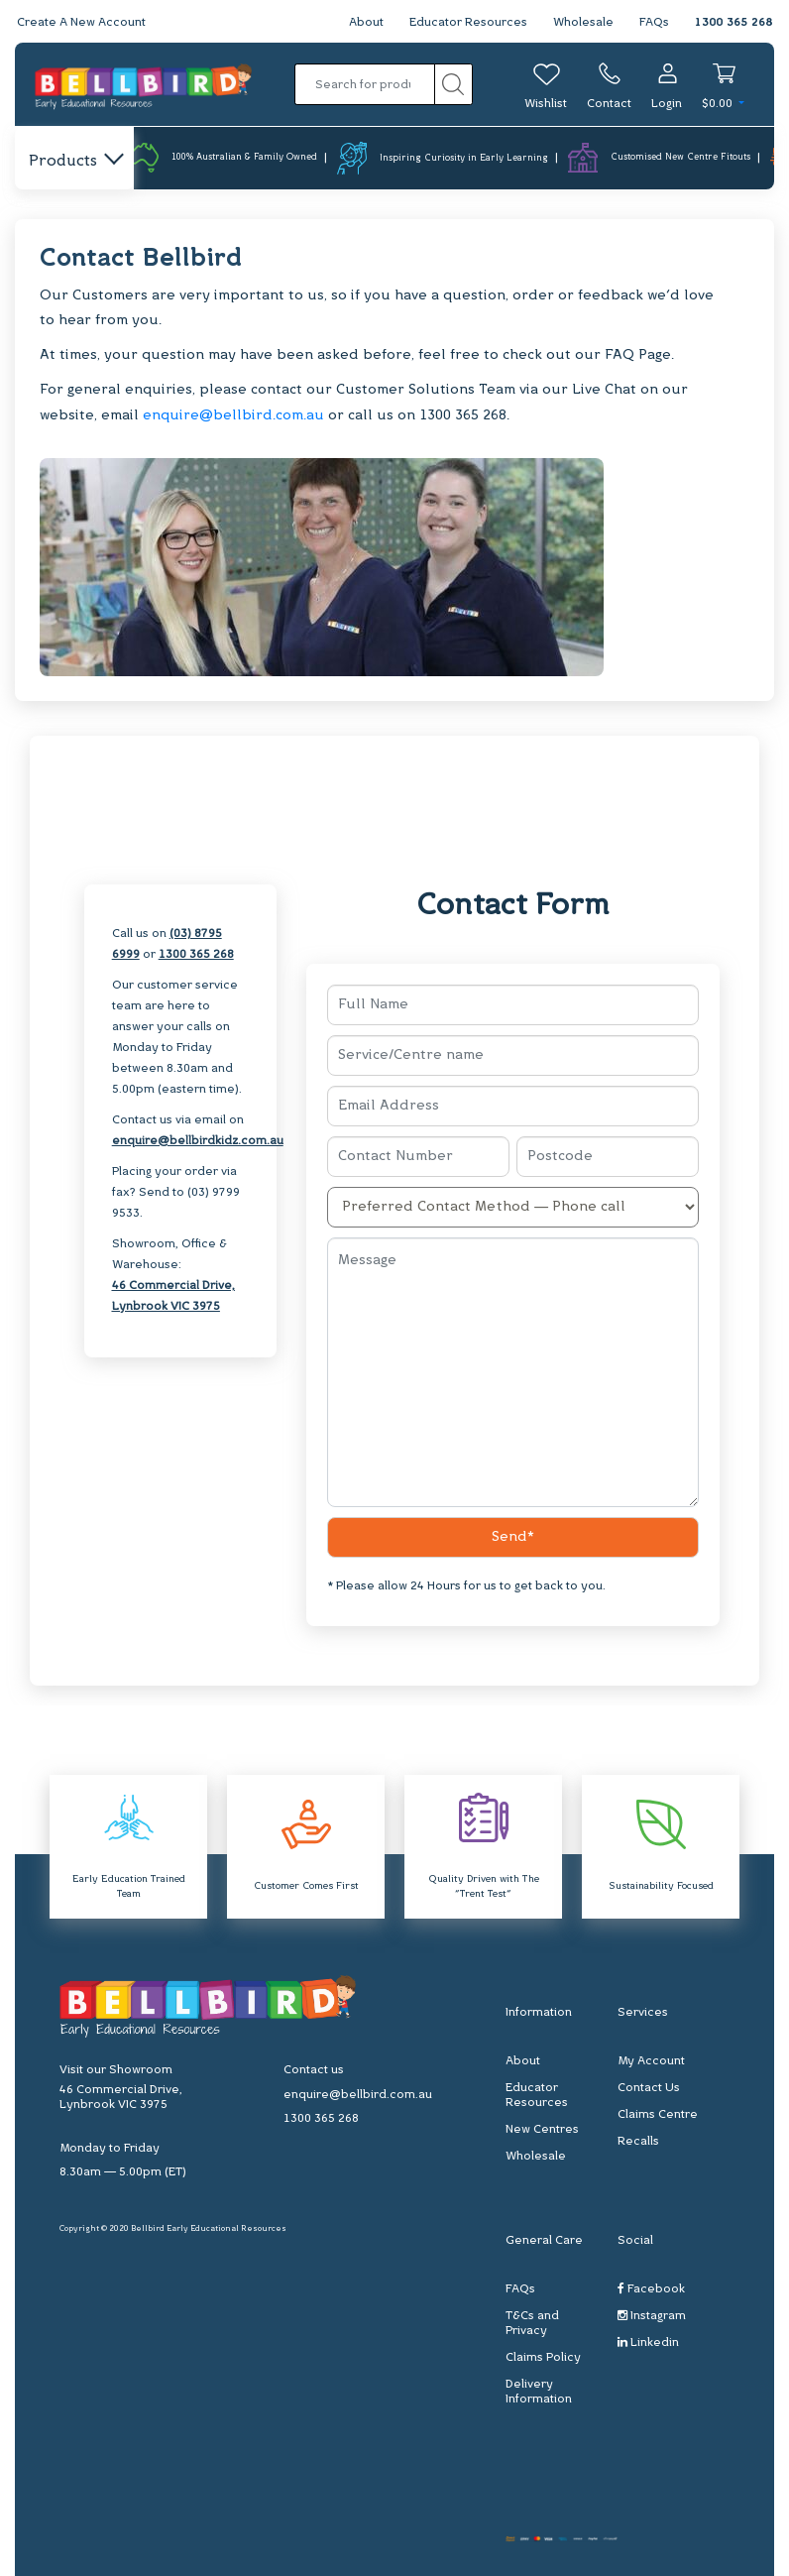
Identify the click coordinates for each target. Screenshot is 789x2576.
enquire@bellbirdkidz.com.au (197, 1141)
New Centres (542, 2130)
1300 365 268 (733, 23)
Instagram (652, 2315)
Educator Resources (468, 23)
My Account (651, 2061)
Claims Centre (658, 2115)
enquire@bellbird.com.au (233, 416)
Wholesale (583, 23)
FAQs (654, 23)
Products (75, 162)
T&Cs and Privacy (532, 2323)
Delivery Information (539, 2392)
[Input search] (364, 84)
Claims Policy (543, 2358)
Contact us (313, 2070)
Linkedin (648, 2342)
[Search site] (453, 84)
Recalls (638, 2142)
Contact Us (649, 2088)
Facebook (651, 2289)
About (366, 23)
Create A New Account (81, 23)
